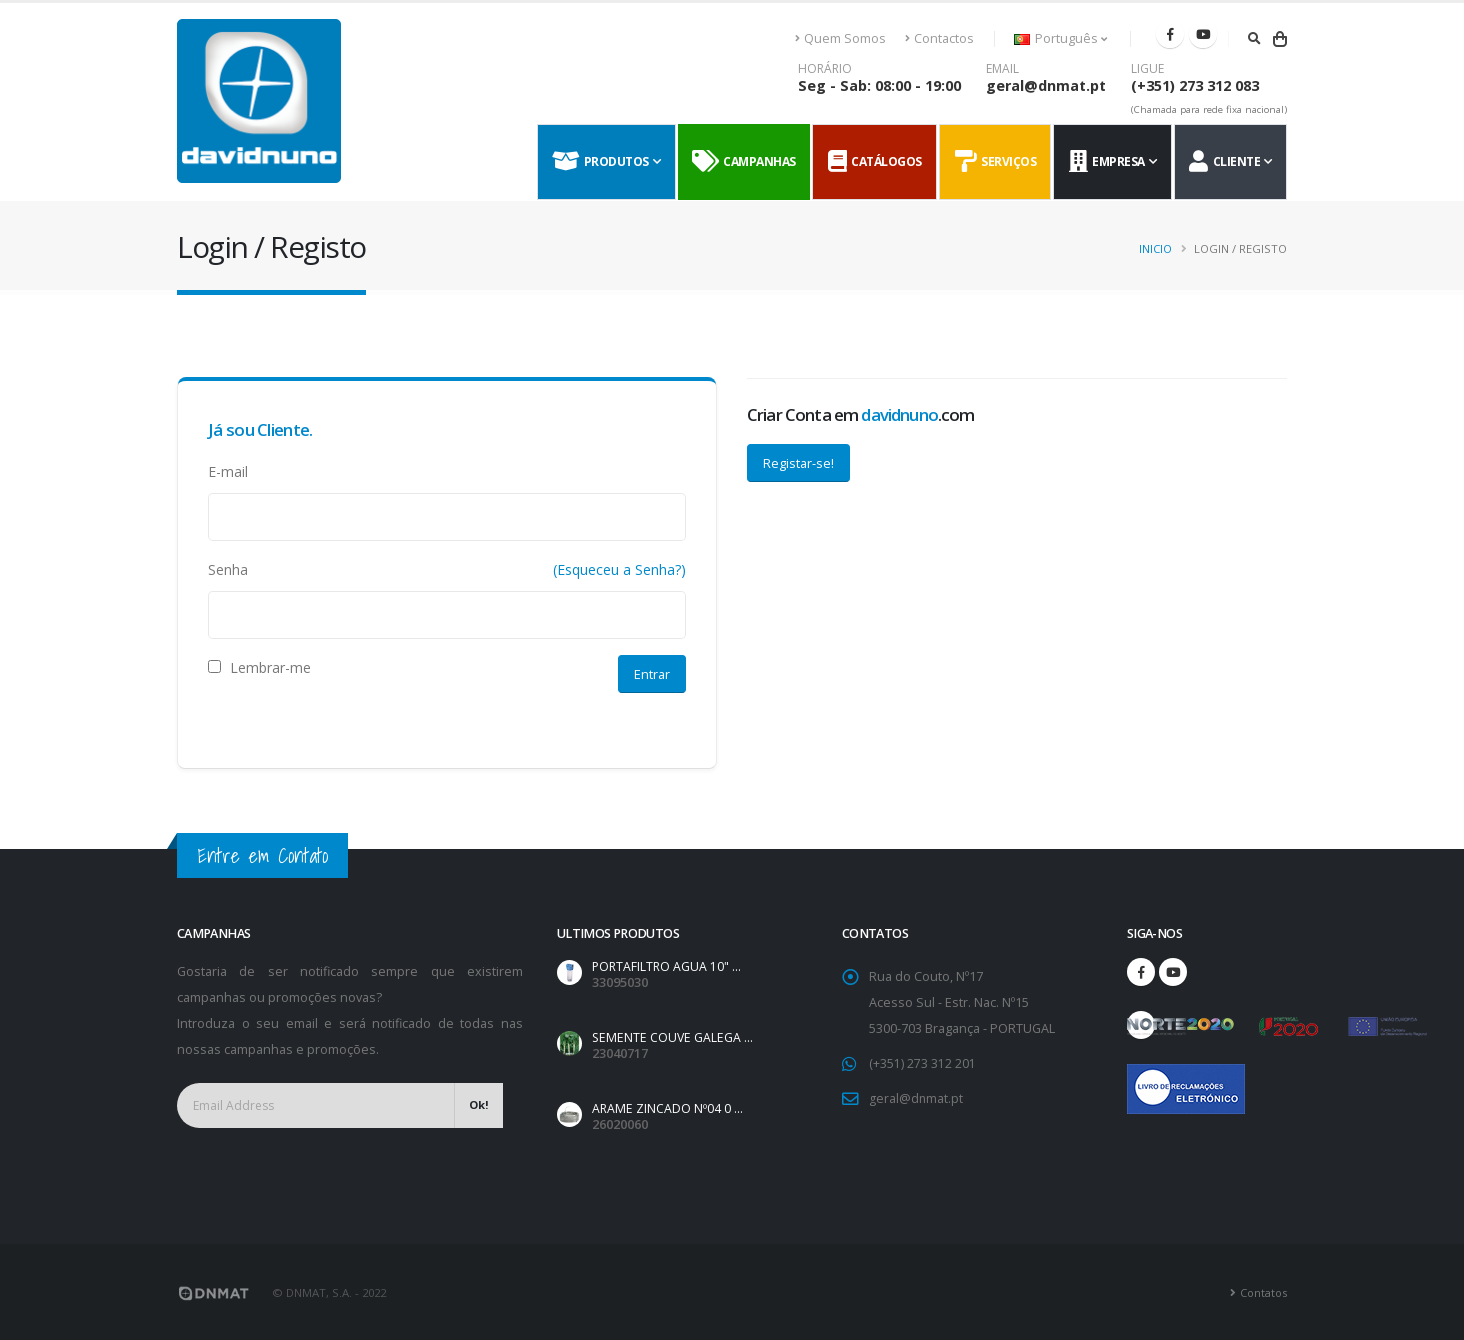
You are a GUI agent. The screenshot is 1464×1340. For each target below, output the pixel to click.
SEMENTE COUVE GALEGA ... (673, 1037)
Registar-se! (798, 463)
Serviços (996, 162)
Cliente (1224, 162)
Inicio (1155, 248)
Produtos (600, 162)
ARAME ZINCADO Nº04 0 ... (668, 1107)
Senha (228, 569)
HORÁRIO (825, 69)
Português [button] (1060, 38)
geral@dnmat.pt (1046, 85)
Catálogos (875, 162)
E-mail (228, 471)
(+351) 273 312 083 (1195, 85)
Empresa (1107, 162)
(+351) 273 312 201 (922, 1063)
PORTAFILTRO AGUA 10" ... (668, 966)
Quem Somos (841, 38)
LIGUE (1147, 69)
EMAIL (1002, 69)
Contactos (939, 38)
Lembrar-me (259, 667)
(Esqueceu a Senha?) (619, 569)
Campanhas (744, 162)
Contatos (1262, 1290)
